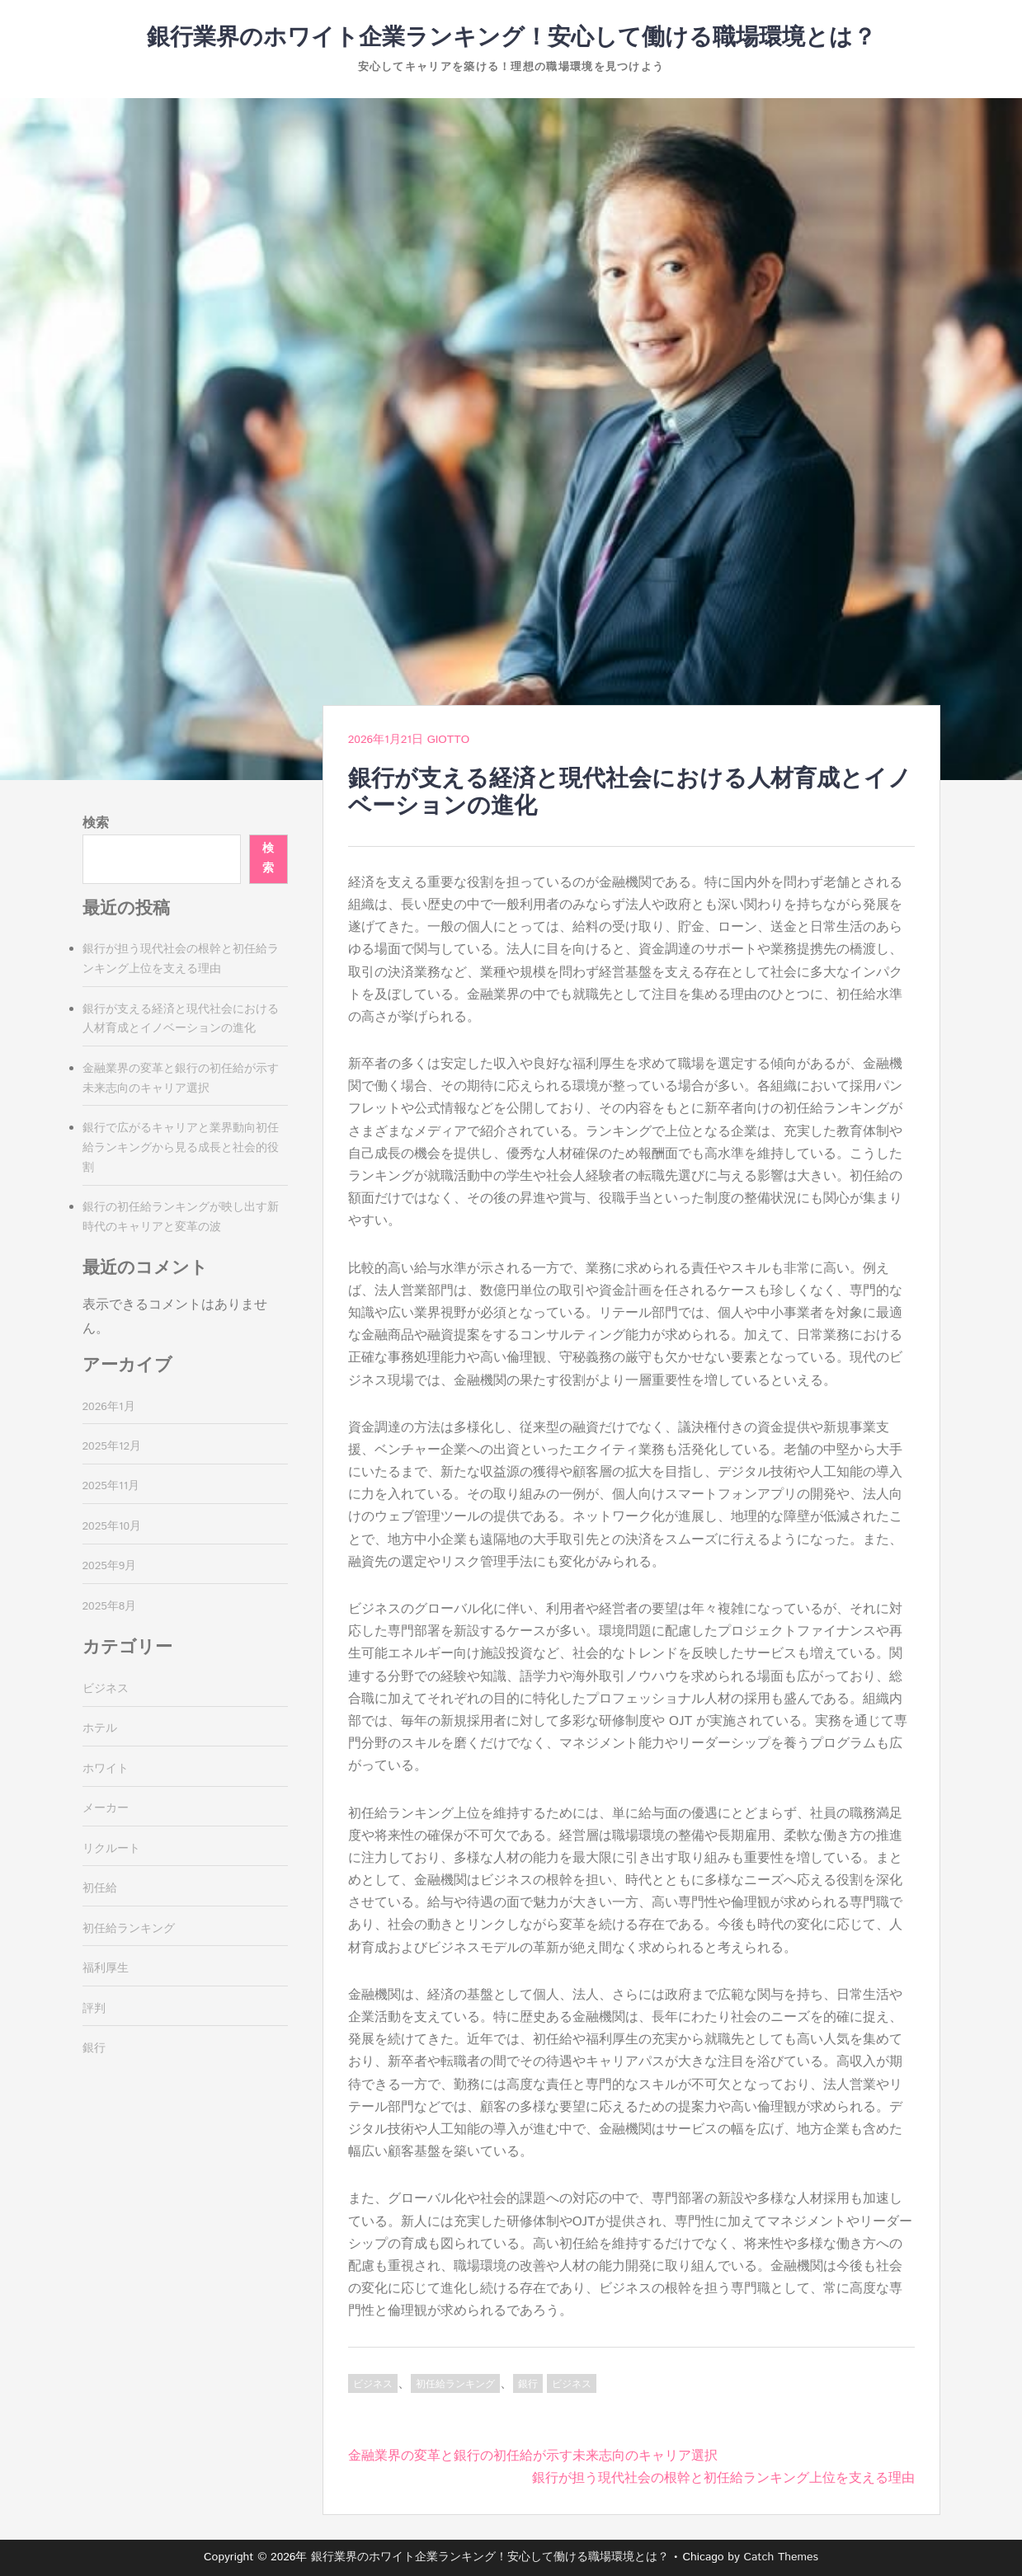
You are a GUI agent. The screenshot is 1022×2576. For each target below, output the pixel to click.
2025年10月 (112, 1526)
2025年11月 (111, 1486)
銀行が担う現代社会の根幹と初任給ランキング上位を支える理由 (723, 2478)
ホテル (99, 1728)
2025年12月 (112, 1446)
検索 (95, 823)
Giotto (448, 739)
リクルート (111, 1848)
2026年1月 (108, 1406)
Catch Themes (780, 2557)
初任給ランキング (455, 2384)
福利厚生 (105, 1968)
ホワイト (105, 1768)
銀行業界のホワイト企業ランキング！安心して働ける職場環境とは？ (511, 37)
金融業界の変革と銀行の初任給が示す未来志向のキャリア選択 (533, 2456)
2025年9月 (109, 1566)
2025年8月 (109, 1606)
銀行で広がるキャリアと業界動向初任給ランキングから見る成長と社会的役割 (180, 1148)
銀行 (528, 2384)
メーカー (105, 1808)
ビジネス (373, 2384)
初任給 (99, 1888)
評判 (94, 2008)
